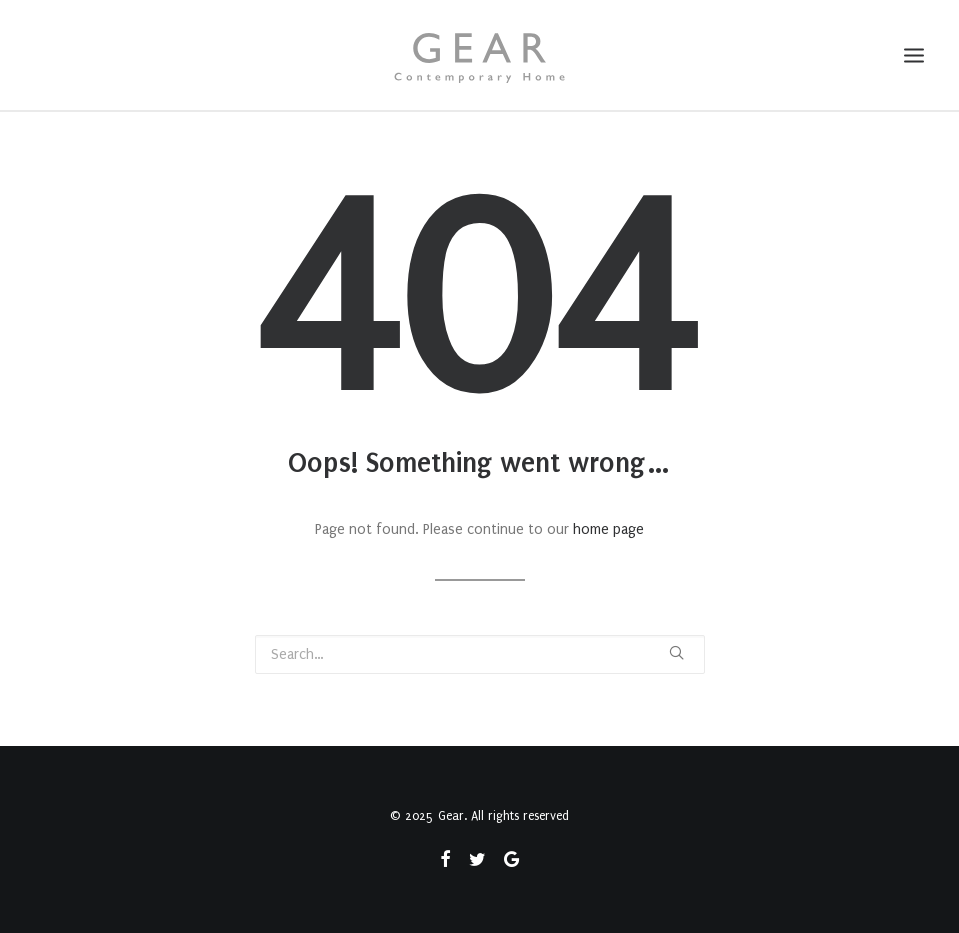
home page (608, 529)
